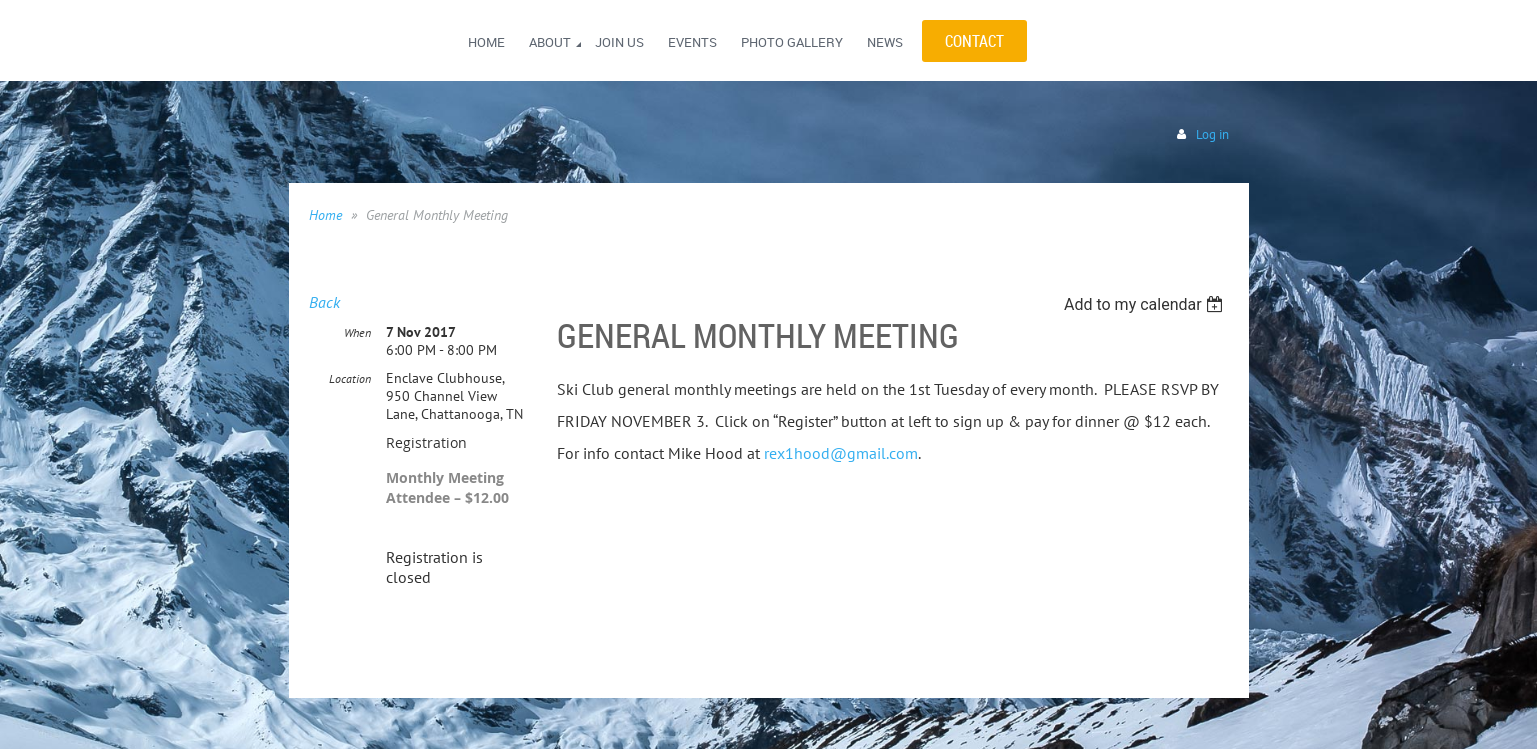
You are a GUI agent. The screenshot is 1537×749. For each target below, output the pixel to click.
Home (325, 215)
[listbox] (1146, 304)
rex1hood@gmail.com (841, 453)
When (357, 332)
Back (324, 302)
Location (350, 378)
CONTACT (974, 41)
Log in (1212, 134)
